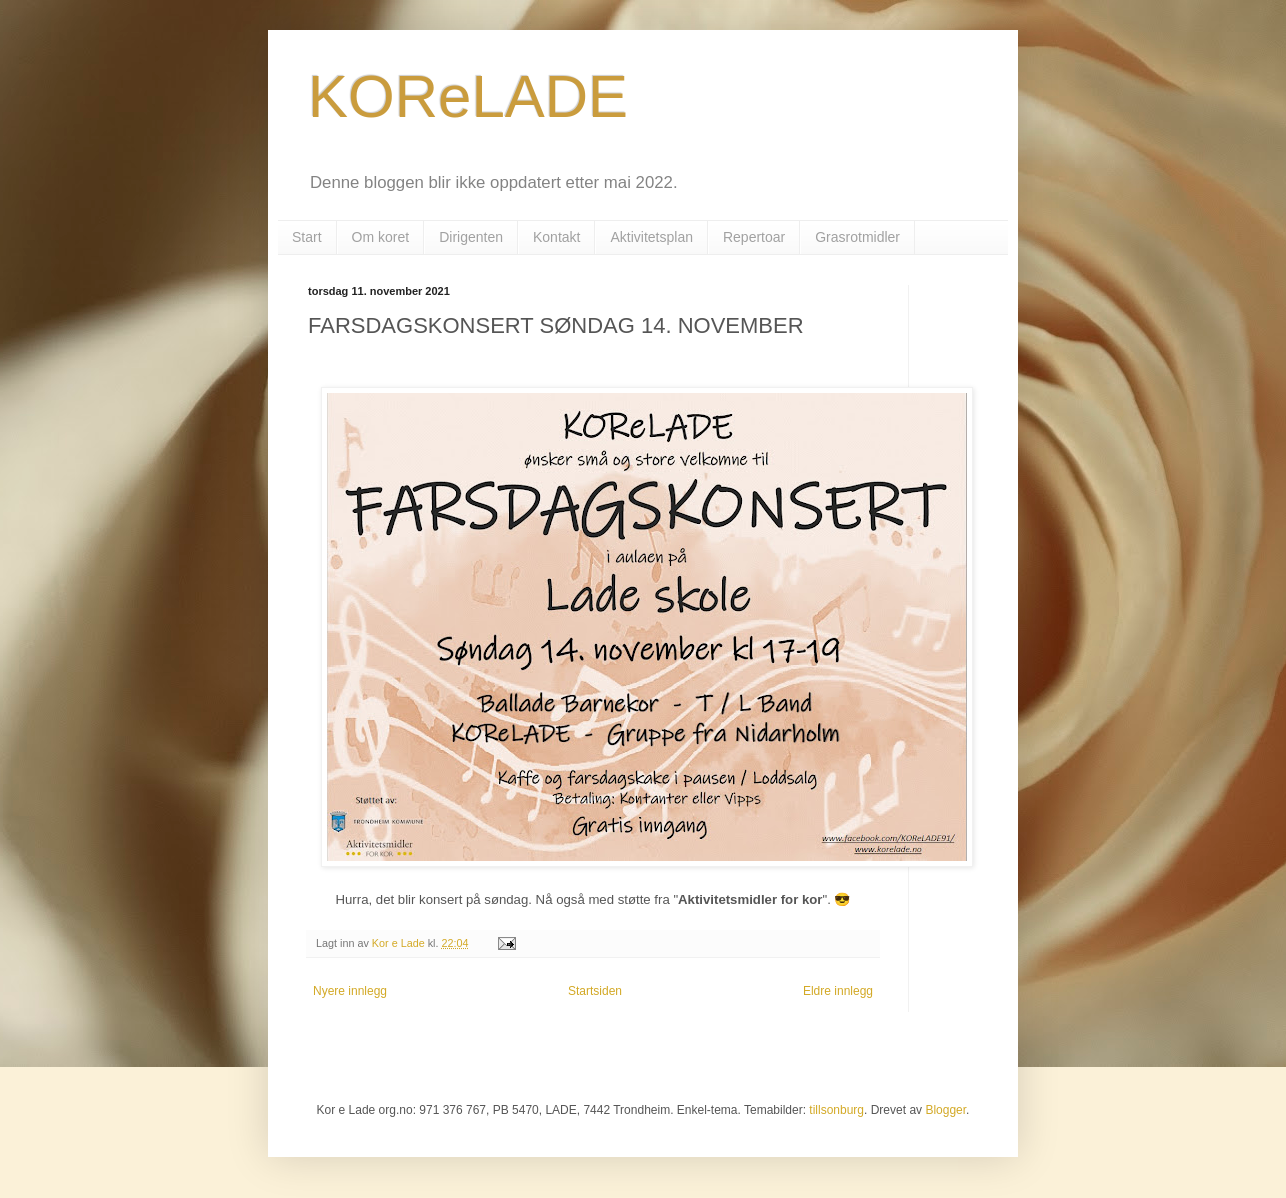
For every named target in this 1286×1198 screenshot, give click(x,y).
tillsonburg (836, 1110)
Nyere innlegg (350, 991)
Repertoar (754, 237)
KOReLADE (468, 96)
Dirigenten (471, 237)
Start (307, 237)
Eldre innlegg (838, 991)
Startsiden (595, 991)
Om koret (381, 237)
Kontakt (556, 237)
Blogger (945, 1110)
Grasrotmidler (857, 237)
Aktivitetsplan (651, 237)
